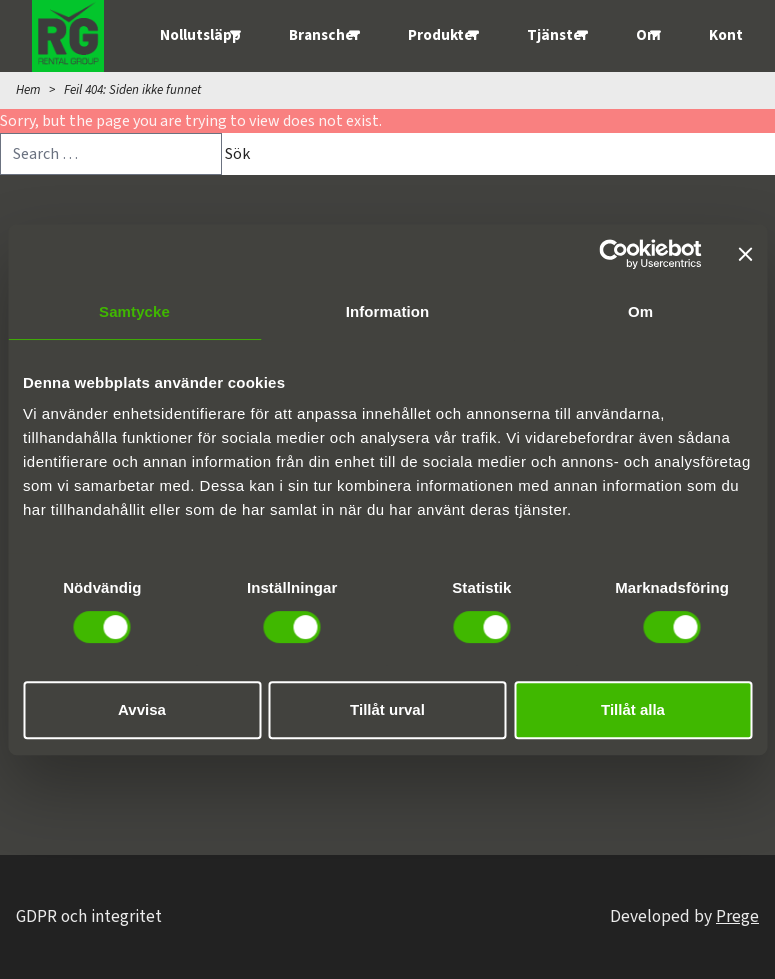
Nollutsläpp (200, 35)
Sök (237, 154)
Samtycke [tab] (134, 311)
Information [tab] (388, 311)
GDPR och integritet (89, 916)
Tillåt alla (633, 709)
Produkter (443, 35)
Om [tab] (640, 311)
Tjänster (557, 35)
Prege (737, 916)
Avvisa (142, 709)
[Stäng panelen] (745, 254)
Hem (28, 90)
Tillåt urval (387, 709)
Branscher (324, 35)
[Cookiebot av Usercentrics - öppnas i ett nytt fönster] (613, 254)
